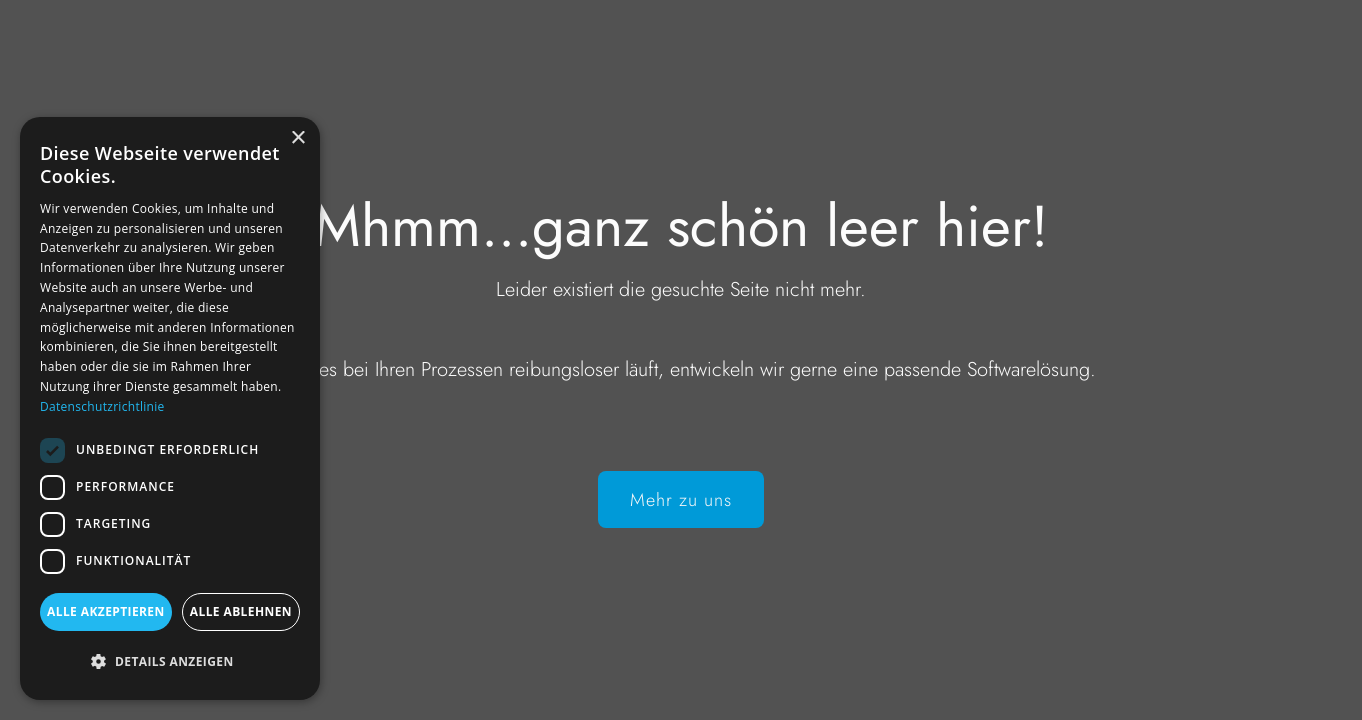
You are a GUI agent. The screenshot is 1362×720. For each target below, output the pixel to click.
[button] (170, 662)
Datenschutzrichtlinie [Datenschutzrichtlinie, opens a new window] (102, 406)
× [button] (297, 138)
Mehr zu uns (681, 500)
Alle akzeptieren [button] (106, 611)
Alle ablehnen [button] (241, 611)
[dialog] (170, 408)
